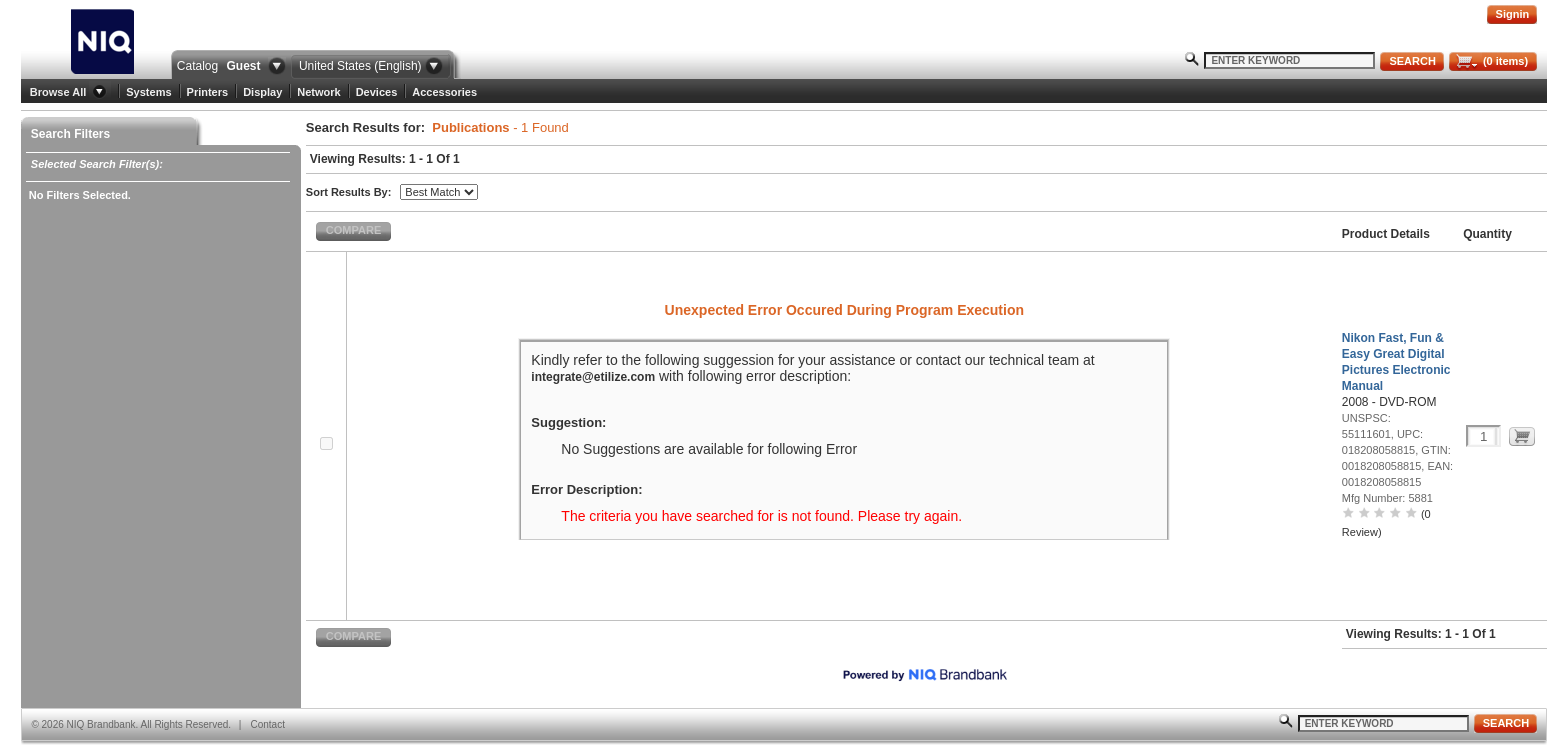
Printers (208, 92)
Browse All (58, 92)
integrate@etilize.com (593, 377)
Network (318, 92)
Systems (148, 92)
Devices (377, 92)
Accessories (444, 92)
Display (262, 92)
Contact (267, 724)
